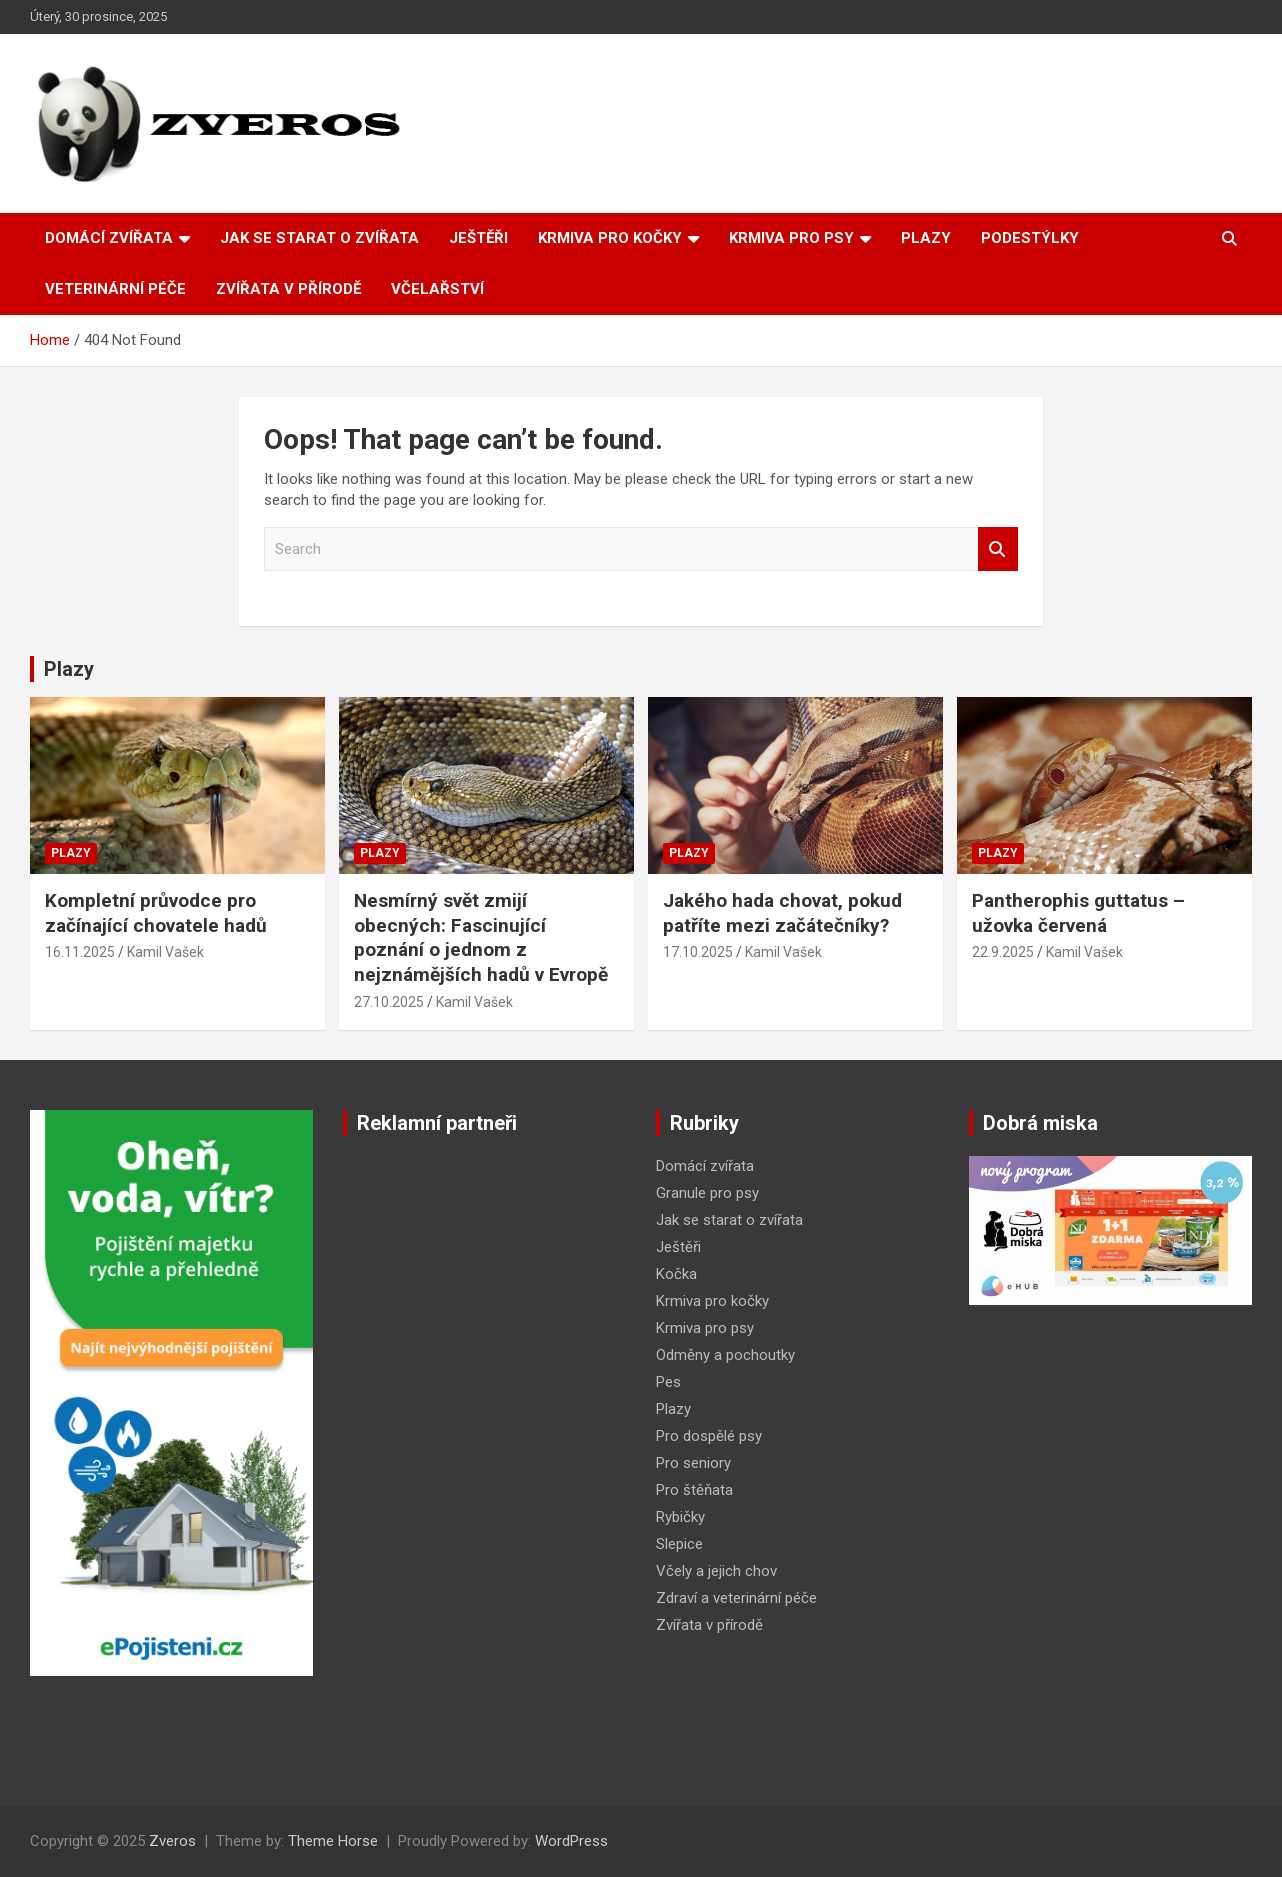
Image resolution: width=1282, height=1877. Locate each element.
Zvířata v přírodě (288, 289)
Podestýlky (1030, 238)
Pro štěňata (694, 1490)
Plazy (926, 238)
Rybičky (680, 1517)
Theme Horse (333, 1841)
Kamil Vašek (165, 952)
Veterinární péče (115, 289)
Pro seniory (693, 1463)
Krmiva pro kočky (610, 238)
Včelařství (437, 289)
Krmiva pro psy (791, 238)
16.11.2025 (80, 952)
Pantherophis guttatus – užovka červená (1078, 913)
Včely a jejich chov (716, 1571)
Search (998, 549)
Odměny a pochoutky (725, 1355)
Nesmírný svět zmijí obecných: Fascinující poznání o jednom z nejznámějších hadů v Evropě (481, 937)
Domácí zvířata (109, 238)
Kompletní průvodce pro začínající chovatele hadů (156, 913)
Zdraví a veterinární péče (736, 1598)
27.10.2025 (389, 1002)
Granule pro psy (707, 1193)
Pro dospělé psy (709, 1436)
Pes (668, 1382)
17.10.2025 (698, 952)
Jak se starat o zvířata (319, 238)
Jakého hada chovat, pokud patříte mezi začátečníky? (782, 913)
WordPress (571, 1841)
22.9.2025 (1003, 952)
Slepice (679, 1544)
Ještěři (478, 238)
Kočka (676, 1274)
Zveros (172, 1841)
